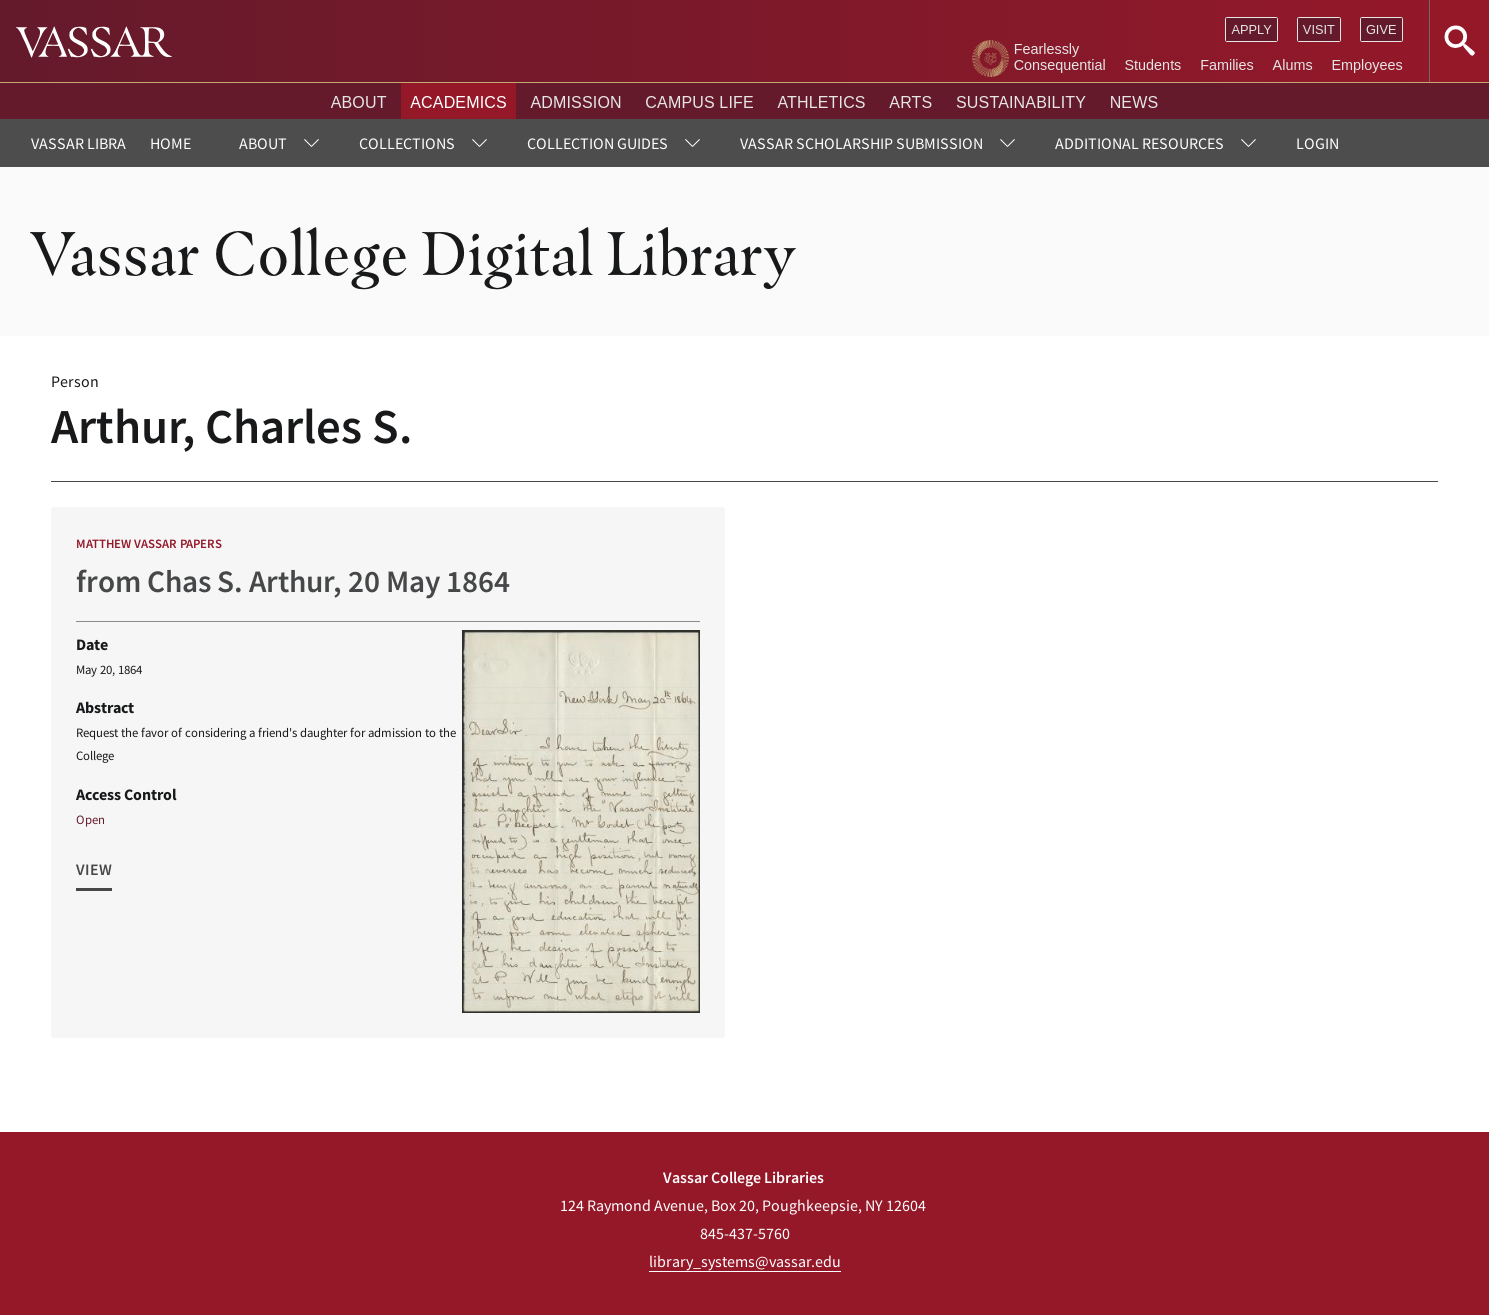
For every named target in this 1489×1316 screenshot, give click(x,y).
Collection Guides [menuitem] (597, 143)
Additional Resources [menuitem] (1139, 143)
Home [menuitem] (170, 143)
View (94, 869)
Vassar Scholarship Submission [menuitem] (861, 143)
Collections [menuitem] (407, 143)
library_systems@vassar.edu (745, 1261)
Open (90, 819)
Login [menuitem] (1317, 143)
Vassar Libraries (93, 143)
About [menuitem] (263, 143)
